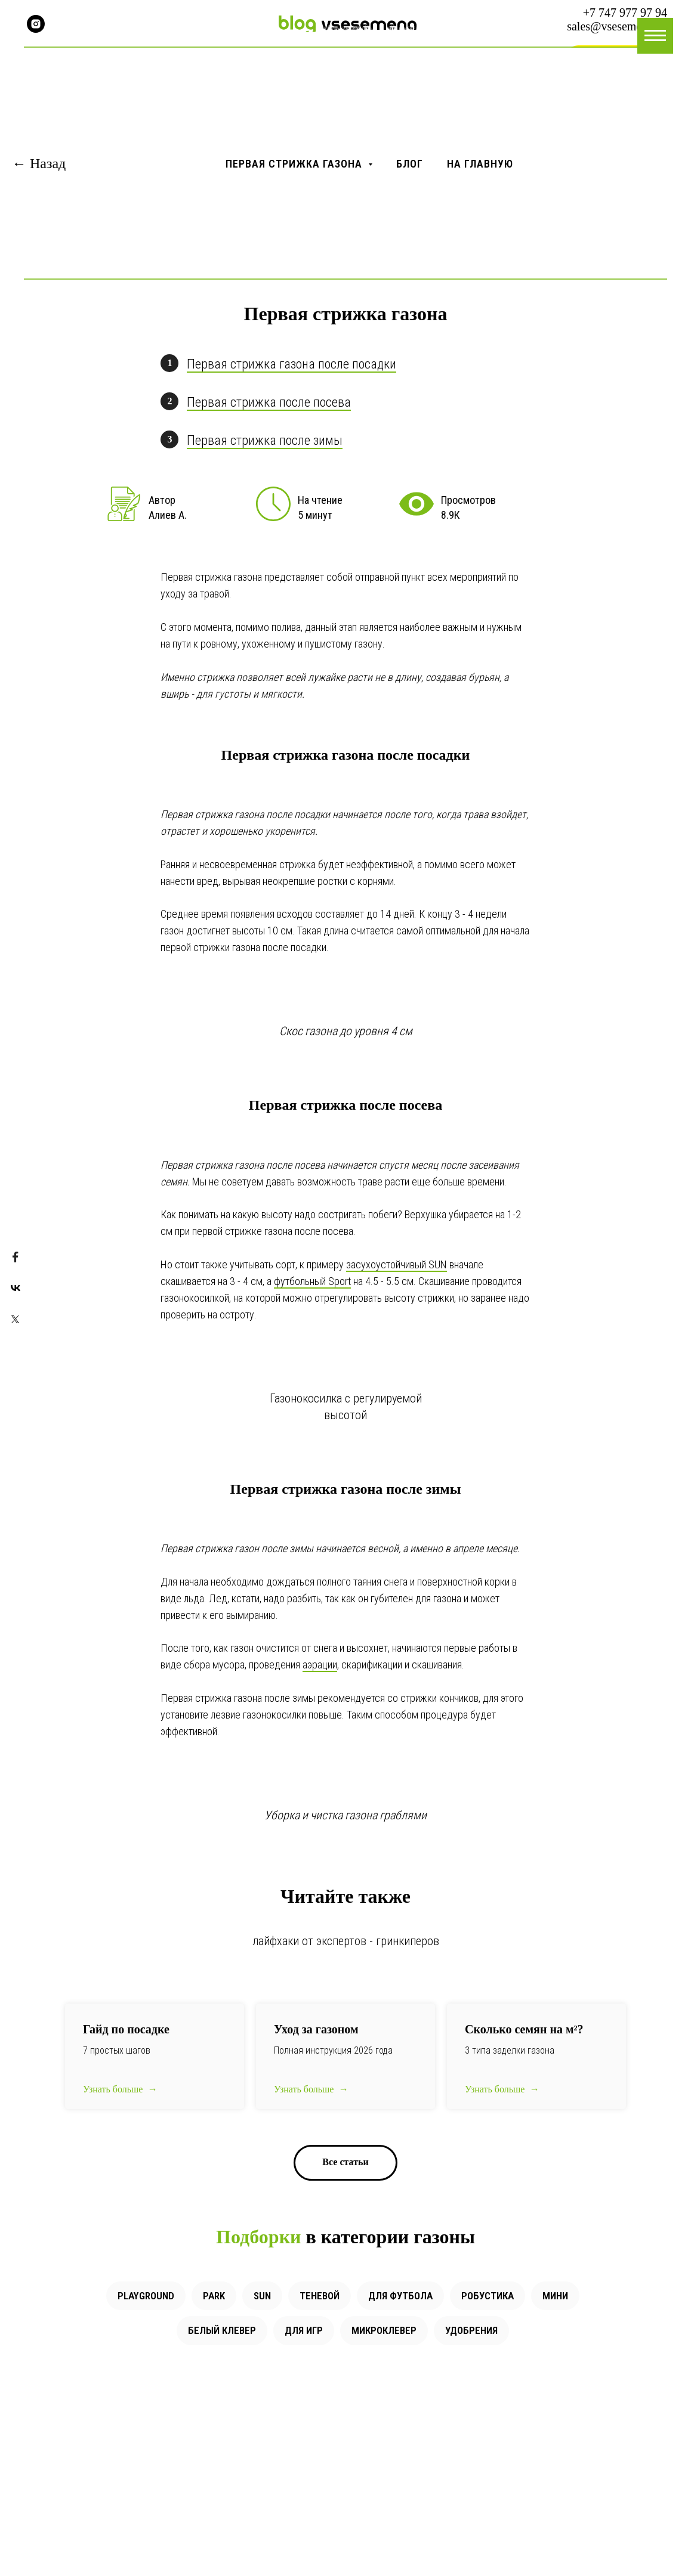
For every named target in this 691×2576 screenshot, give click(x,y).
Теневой (320, 2296)
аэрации (320, 1664)
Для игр (304, 2330)
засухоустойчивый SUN (396, 1264)
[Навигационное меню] (655, 36)
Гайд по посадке (126, 2029)
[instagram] (36, 24)
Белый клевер (222, 2330)
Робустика (487, 2296)
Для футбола (400, 2296)
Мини (555, 2296)
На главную (480, 163)
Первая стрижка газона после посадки (291, 364)
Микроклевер (384, 2330)
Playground (146, 2296)
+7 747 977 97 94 (625, 12)
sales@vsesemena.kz (617, 26)
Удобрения (471, 2330)
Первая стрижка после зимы (265, 440)
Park (214, 2296)
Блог (409, 163)
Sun (262, 2296)
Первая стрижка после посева (269, 402)
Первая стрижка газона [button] (295, 163)
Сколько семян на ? (524, 2029)
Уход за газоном (316, 2029)
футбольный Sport (312, 1281)
